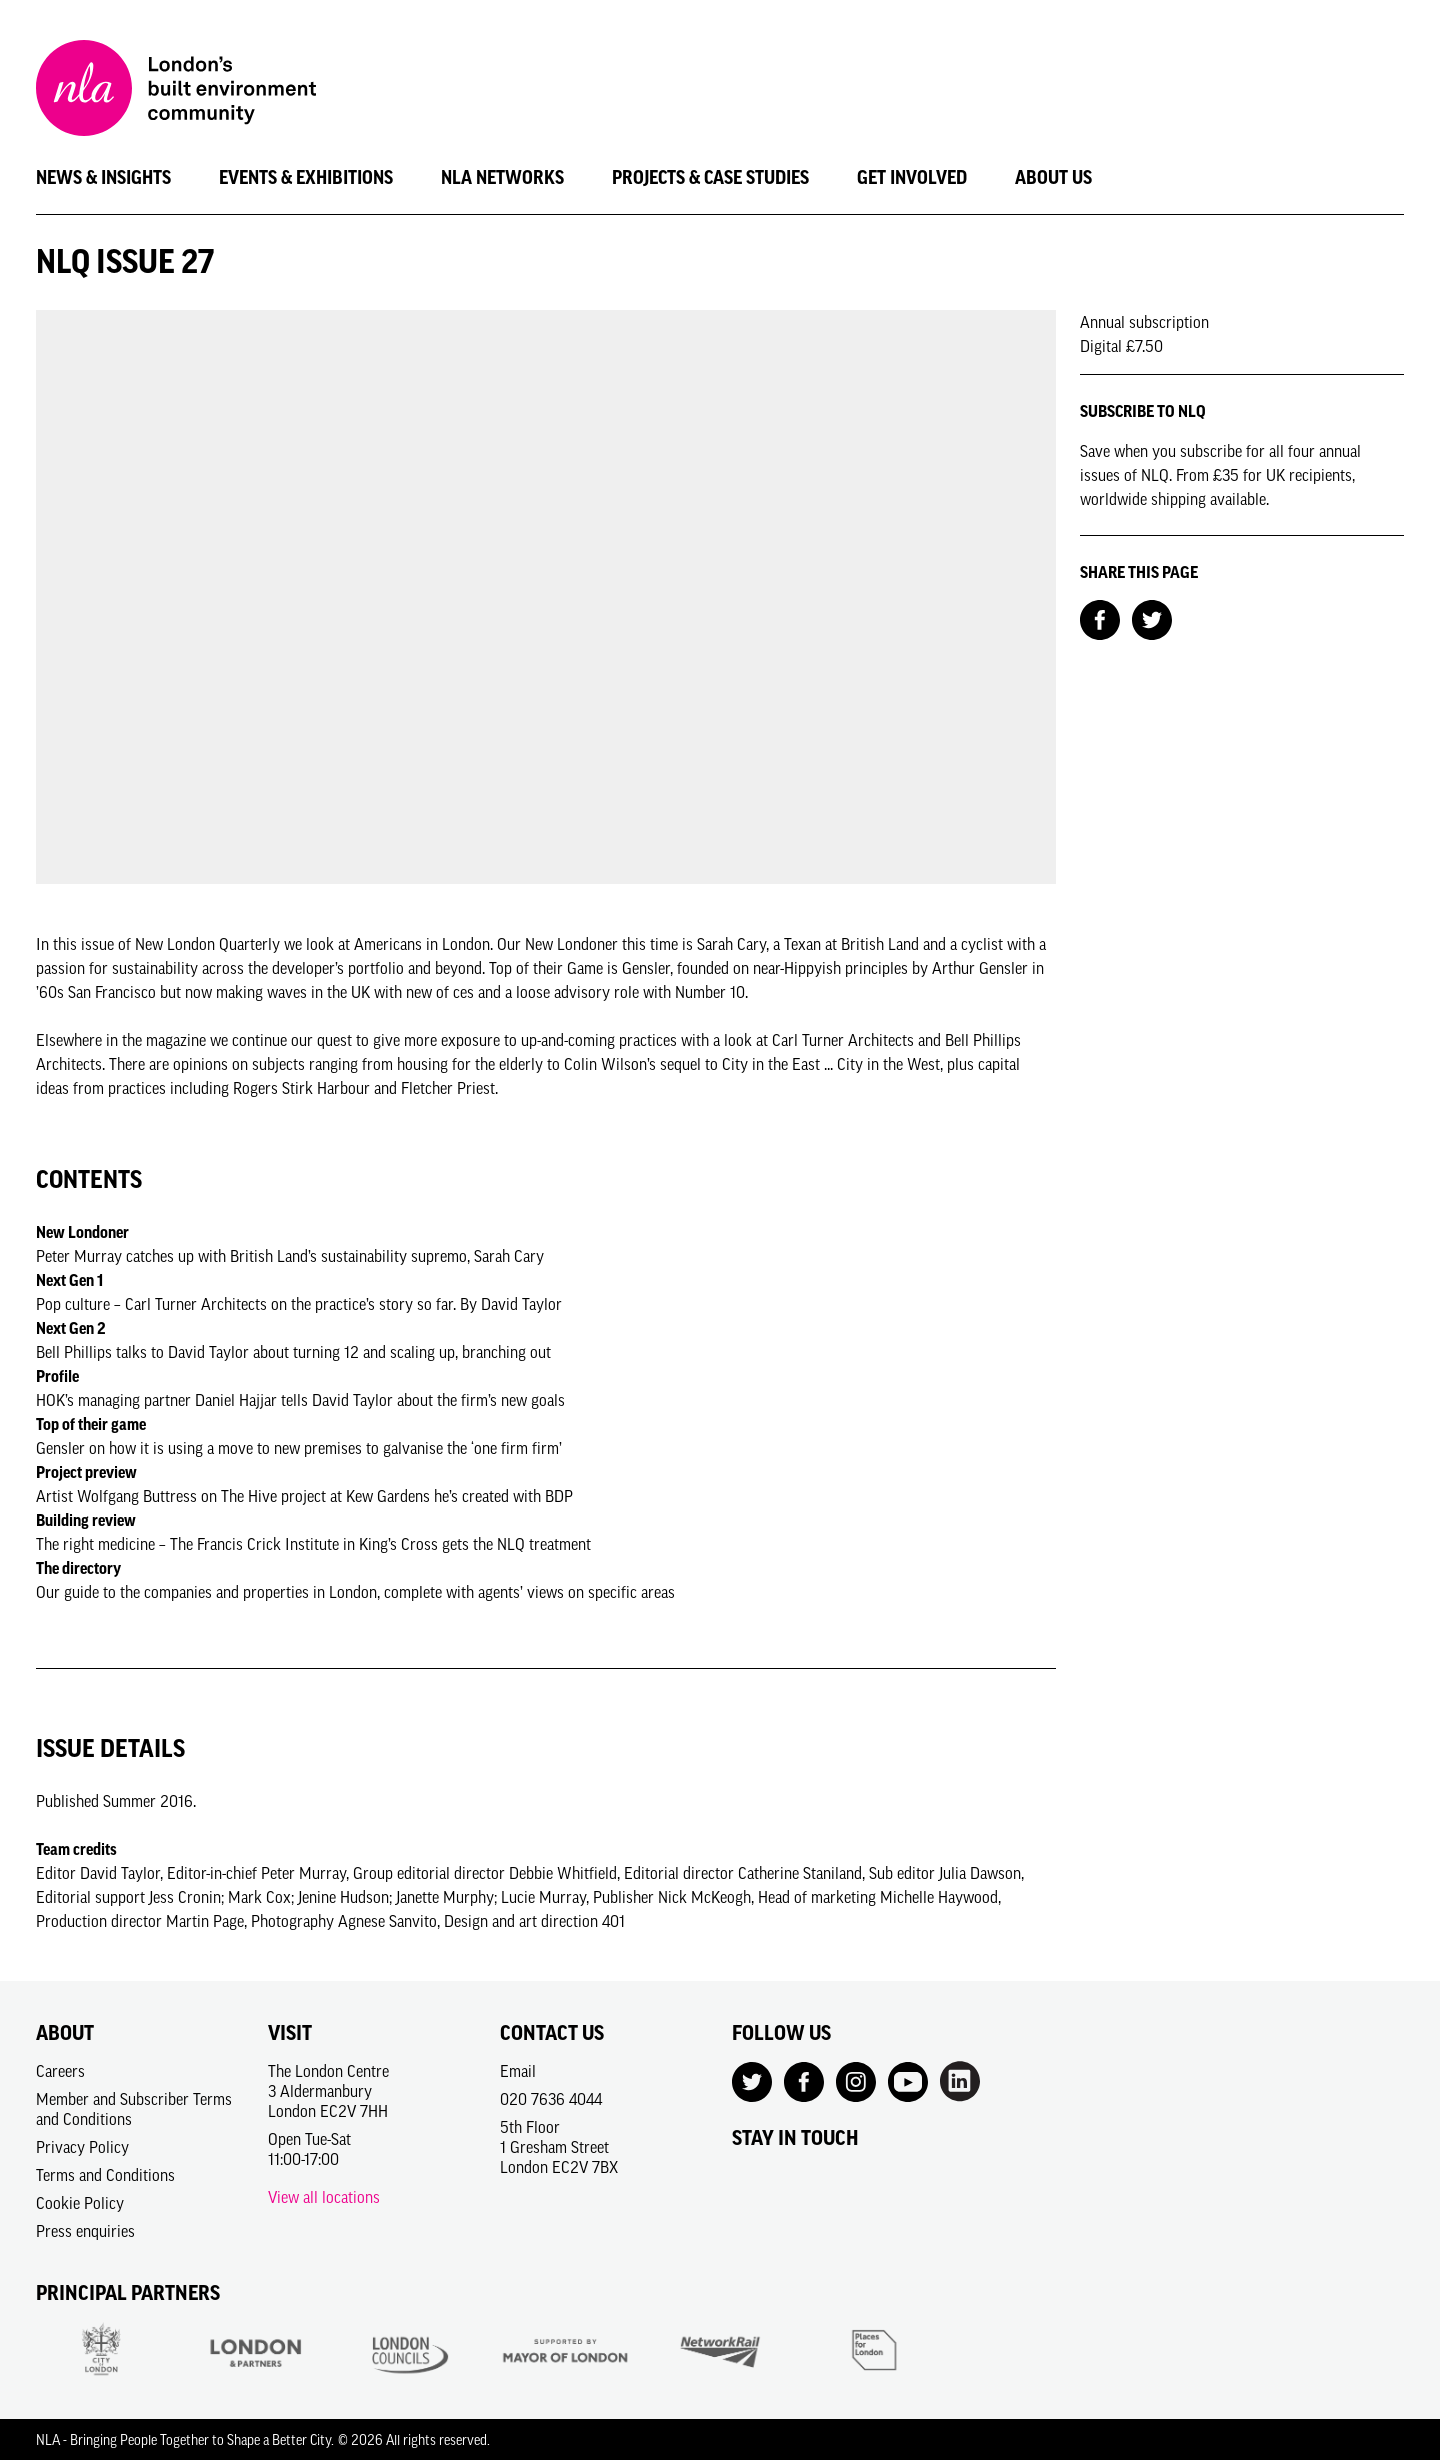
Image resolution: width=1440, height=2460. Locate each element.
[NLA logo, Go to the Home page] (176, 91)
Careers (60, 2071)
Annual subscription (1144, 322)
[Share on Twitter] (1152, 618)
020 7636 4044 (551, 2099)
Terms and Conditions (105, 2175)
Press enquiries (85, 2231)
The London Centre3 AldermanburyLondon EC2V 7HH (328, 2091)
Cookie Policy (80, 2203)
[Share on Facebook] (1100, 618)
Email (518, 2071)
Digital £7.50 (1121, 346)
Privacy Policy (82, 2147)
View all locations (324, 2197)
